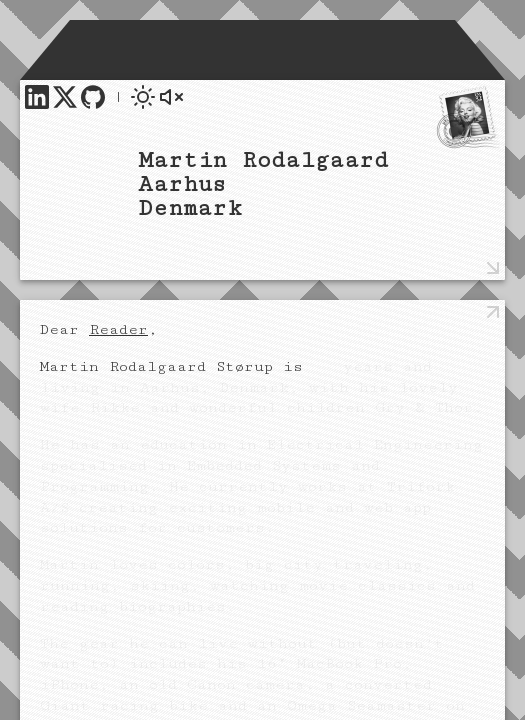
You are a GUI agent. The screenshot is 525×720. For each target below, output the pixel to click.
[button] (143, 97)
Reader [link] (118, 329)
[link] (37, 97)
